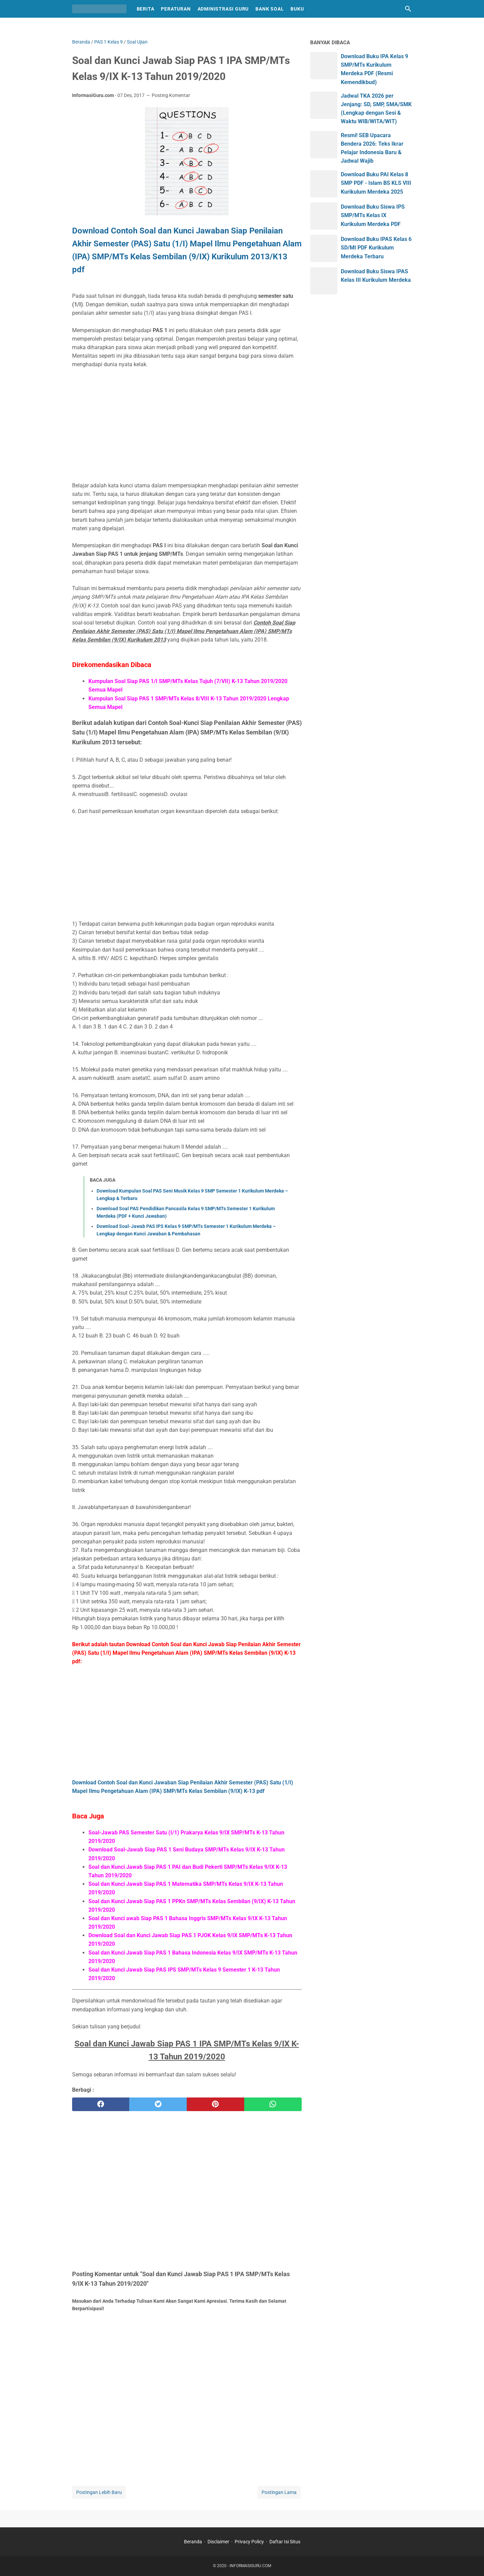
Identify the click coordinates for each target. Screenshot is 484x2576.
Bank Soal (269, 9)
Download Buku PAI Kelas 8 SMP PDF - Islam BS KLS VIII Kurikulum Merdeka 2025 (376, 183)
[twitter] (158, 2104)
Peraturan (175, 9)
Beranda (193, 2541)
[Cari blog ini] (408, 9)
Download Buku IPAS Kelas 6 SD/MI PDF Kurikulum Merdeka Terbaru (376, 247)
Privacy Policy (249, 2541)
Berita (145, 9)
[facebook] (101, 2104)
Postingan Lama (279, 2492)
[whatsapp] (273, 2104)
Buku (297, 9)
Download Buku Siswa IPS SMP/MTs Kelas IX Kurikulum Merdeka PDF (373, 215)
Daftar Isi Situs (284, 2541)
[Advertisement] (187, 425)
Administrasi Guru (223, 9)
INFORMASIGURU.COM (250, 2565)
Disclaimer (218, 2541)
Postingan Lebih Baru (99, 2492)
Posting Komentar (171, 95)
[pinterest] (215, 2104)
